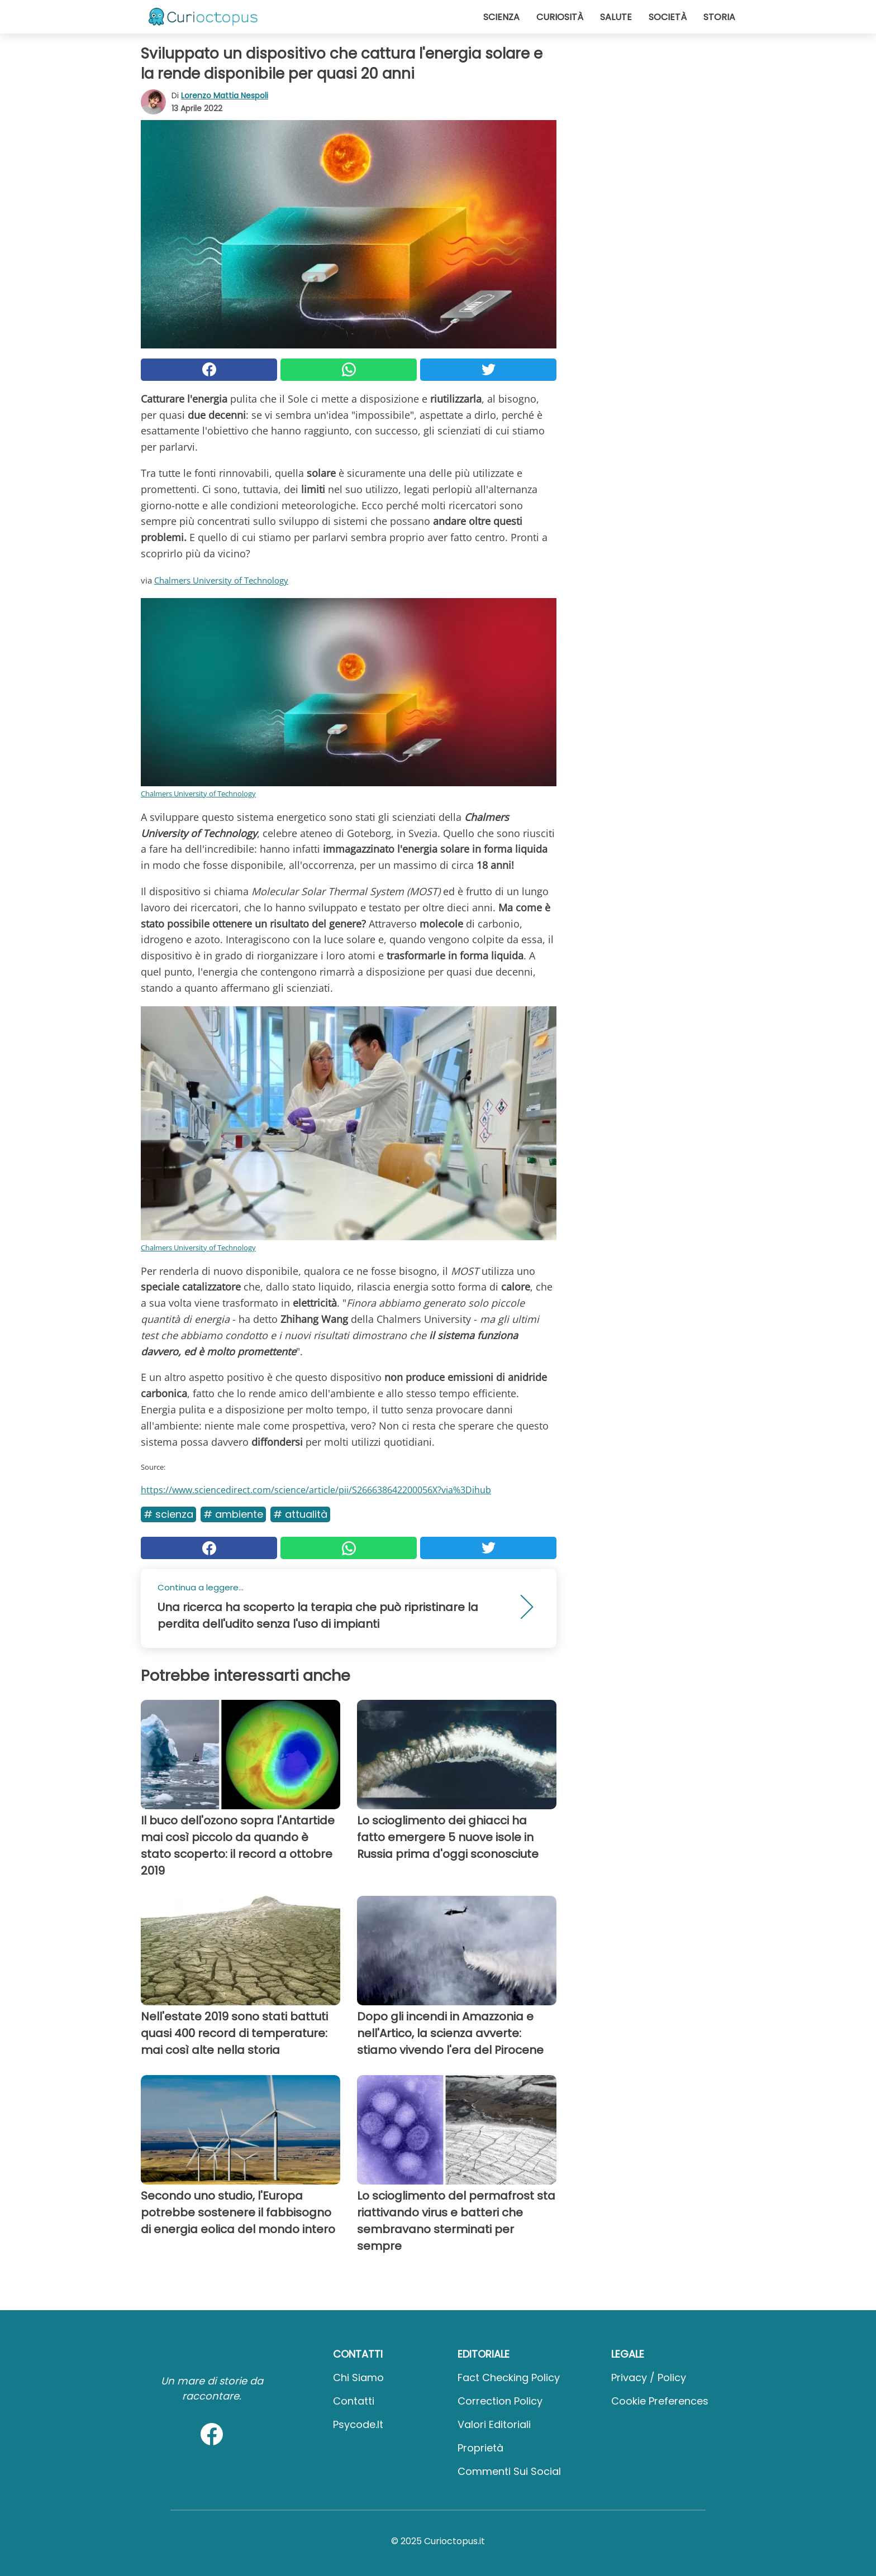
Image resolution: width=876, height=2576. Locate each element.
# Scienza (168, 1514)
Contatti (353, 2401)
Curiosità (559, 17)
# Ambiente (233, 1514)
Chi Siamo (358, 2377)
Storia (719, 17)
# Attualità (300, 1514)
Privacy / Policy (648, 2377)
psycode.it (358, 2424)
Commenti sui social (509, 2471)
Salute (616, 17)
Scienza (501, 17)
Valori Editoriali (494, 2424)
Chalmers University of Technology (221, 580)
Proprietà (480, 2448)
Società (668, 17)
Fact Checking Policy (509, 2377)
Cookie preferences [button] (659, 2401)
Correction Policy (500, 2401)
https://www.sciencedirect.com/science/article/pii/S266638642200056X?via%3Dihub (316, 1490)
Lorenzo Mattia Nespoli (224, 95)
